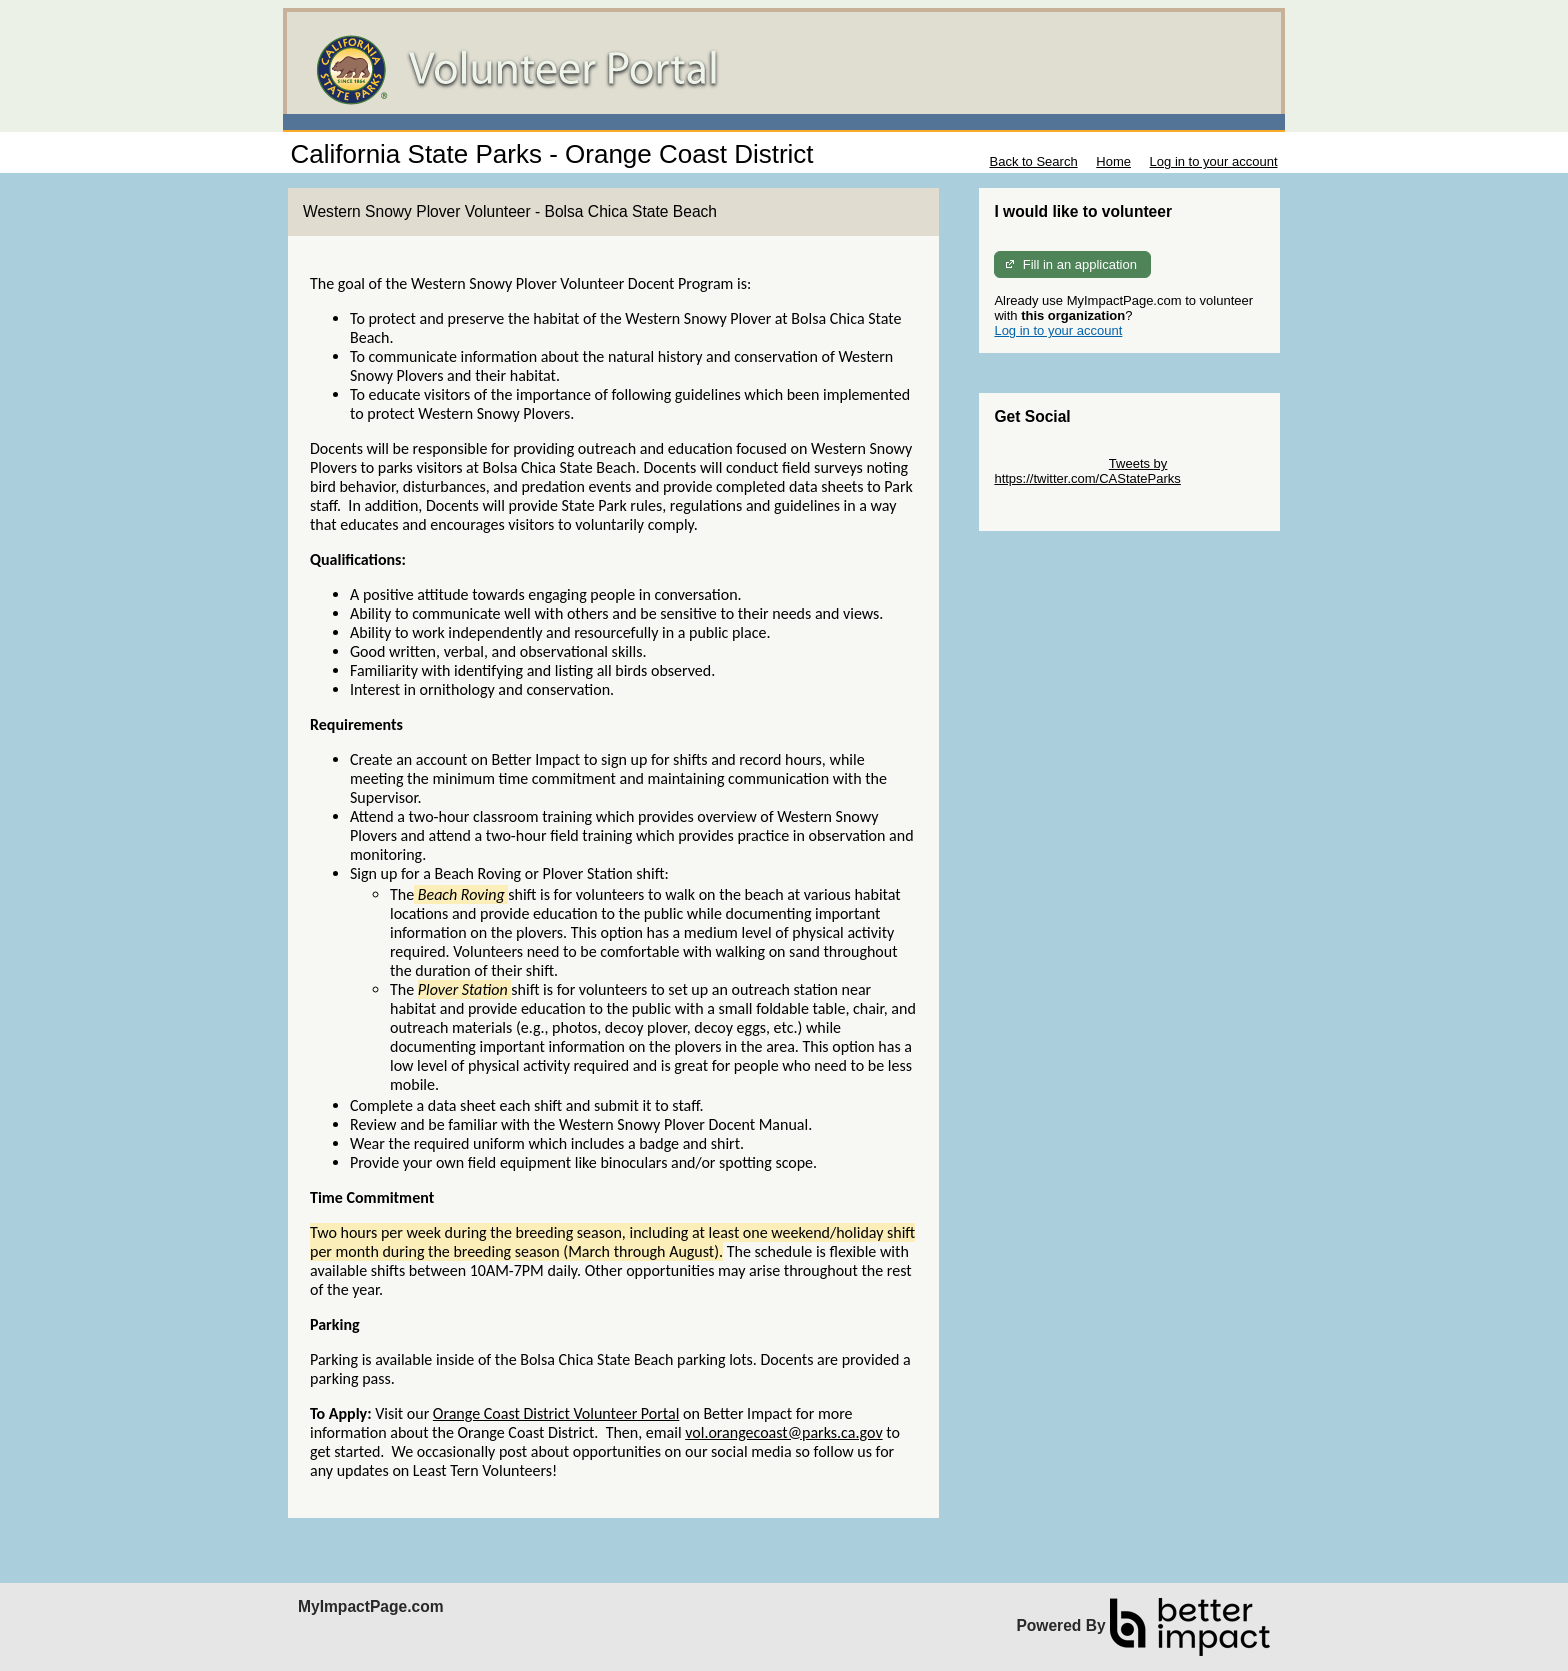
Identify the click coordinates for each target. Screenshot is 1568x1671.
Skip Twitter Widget (1049, 463)
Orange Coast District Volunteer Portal (556, 1413)
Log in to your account (1214, 161)
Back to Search (1033, 161)
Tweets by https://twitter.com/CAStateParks (1087, 471)
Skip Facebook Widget (1059, 508)
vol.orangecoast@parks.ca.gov (783, 1432)
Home (1113, 161)
